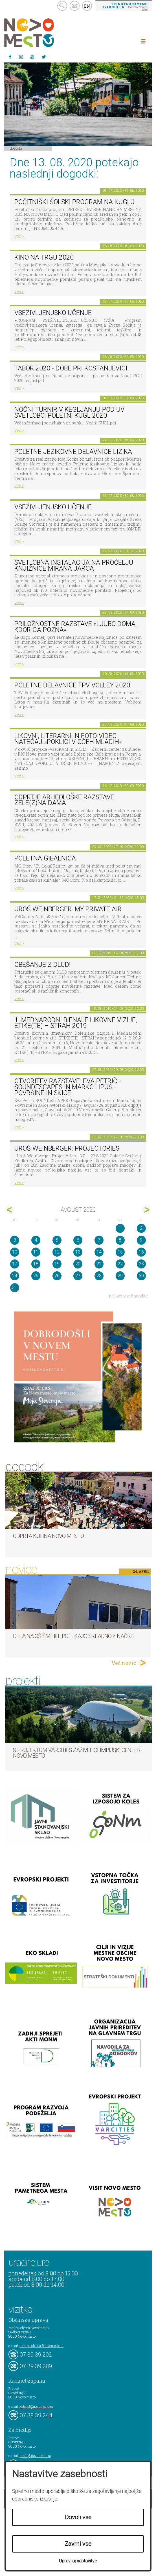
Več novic (123, 1663)
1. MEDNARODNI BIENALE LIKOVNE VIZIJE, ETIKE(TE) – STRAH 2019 (75, 1023)
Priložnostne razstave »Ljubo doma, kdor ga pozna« (75, 627)
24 (14, 1275)
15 (120, 1252)
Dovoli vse (78, 2517)
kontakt (75, 6)
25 (35, 1275)
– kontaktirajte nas (124, 6)
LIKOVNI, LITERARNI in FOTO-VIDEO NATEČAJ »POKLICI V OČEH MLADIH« (68, 739)
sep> (146, 1209)
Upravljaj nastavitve (78, 2561)
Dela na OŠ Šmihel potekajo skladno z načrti (73, 1636)
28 (99, 1275)
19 (57, 1264)
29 (120, 1275)
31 (14, 1287)
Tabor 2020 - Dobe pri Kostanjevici (70, 368)
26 (57, 1275)
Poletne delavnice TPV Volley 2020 (72, 685)
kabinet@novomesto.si (36, 2406)
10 (14, 1252)
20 (77, 1264)
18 (35, 1264)
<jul (9, 1209)
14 (99, 1252)
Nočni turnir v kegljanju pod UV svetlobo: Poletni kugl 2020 (69, 412)
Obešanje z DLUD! (42, 964)
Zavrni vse (78, 2543)
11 (35, 1252)
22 (120, 1264)
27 (77, 1275)
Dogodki (16, 148)
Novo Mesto (42, 32)
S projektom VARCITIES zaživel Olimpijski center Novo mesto (76, 1753)
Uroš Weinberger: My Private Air (68, 909)
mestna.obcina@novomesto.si (41, 2345)
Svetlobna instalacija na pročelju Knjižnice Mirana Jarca (73, 565)
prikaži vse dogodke (128, 1295)
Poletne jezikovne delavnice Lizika (73, 452)
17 (14, 1264)
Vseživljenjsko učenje (53, 313)
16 (141, 1252)
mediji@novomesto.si (35, 2455)
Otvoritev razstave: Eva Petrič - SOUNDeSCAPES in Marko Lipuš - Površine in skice (67, 1087)
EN (87, 6)
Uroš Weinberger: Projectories (66, 1148)
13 (77, 1252)
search (62, 6)
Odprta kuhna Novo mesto (48, 1536)
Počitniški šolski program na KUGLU (74, 202)
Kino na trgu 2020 (44, 257)
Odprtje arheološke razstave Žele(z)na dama (64, 800)
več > (19, 236)
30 (141, 1275)
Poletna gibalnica (45, 858)
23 (141, 1264)
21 (99, 1264)
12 (57, 1252)
